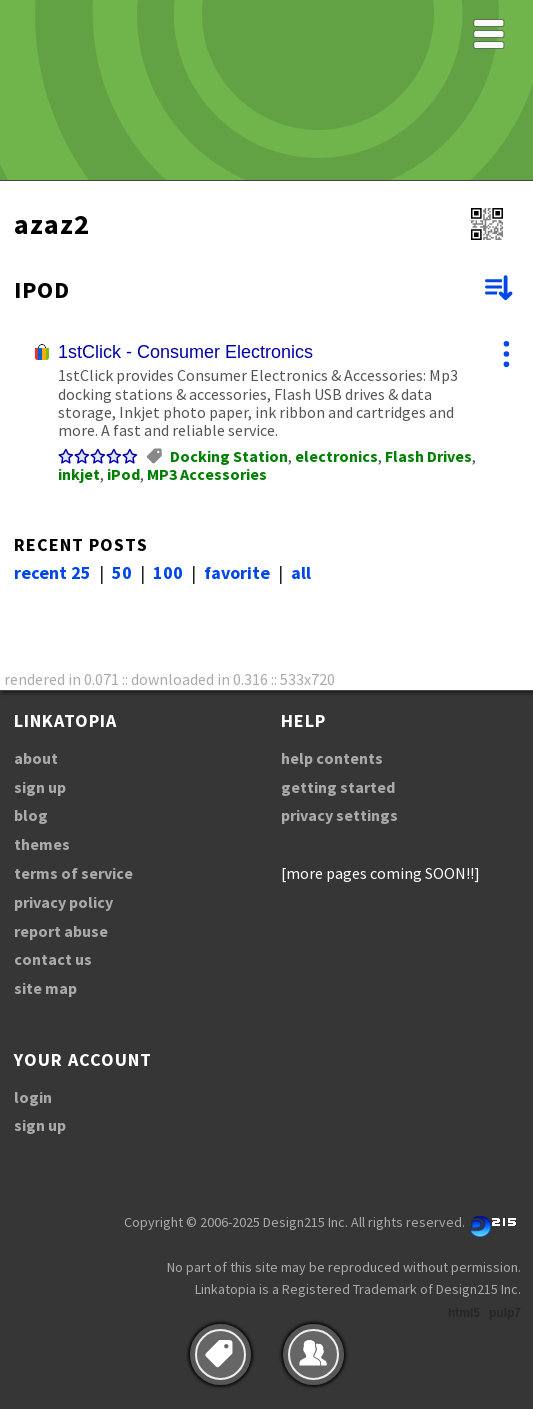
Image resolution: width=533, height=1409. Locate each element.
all (301, 572)
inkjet (79, 474)
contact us (53, 959)
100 (168, 572)
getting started (338, 787)
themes (42, 844)
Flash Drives (428, 456)
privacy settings (339, 815)
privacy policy (63, 902)
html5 (464, 1313)
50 (122, 572)
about (36, 758)
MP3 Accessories (207, 474)
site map (45, 988)
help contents (332, 758)
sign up (40, 787)
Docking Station (229, 456)
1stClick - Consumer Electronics (185, 352)
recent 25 (52, 572)
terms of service (73, 873)
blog (31, 815)
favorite (237, 572)
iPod (123, 474)
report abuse (61, 931)
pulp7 (505, 1313)
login (33, 1097)
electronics (336, 456)
